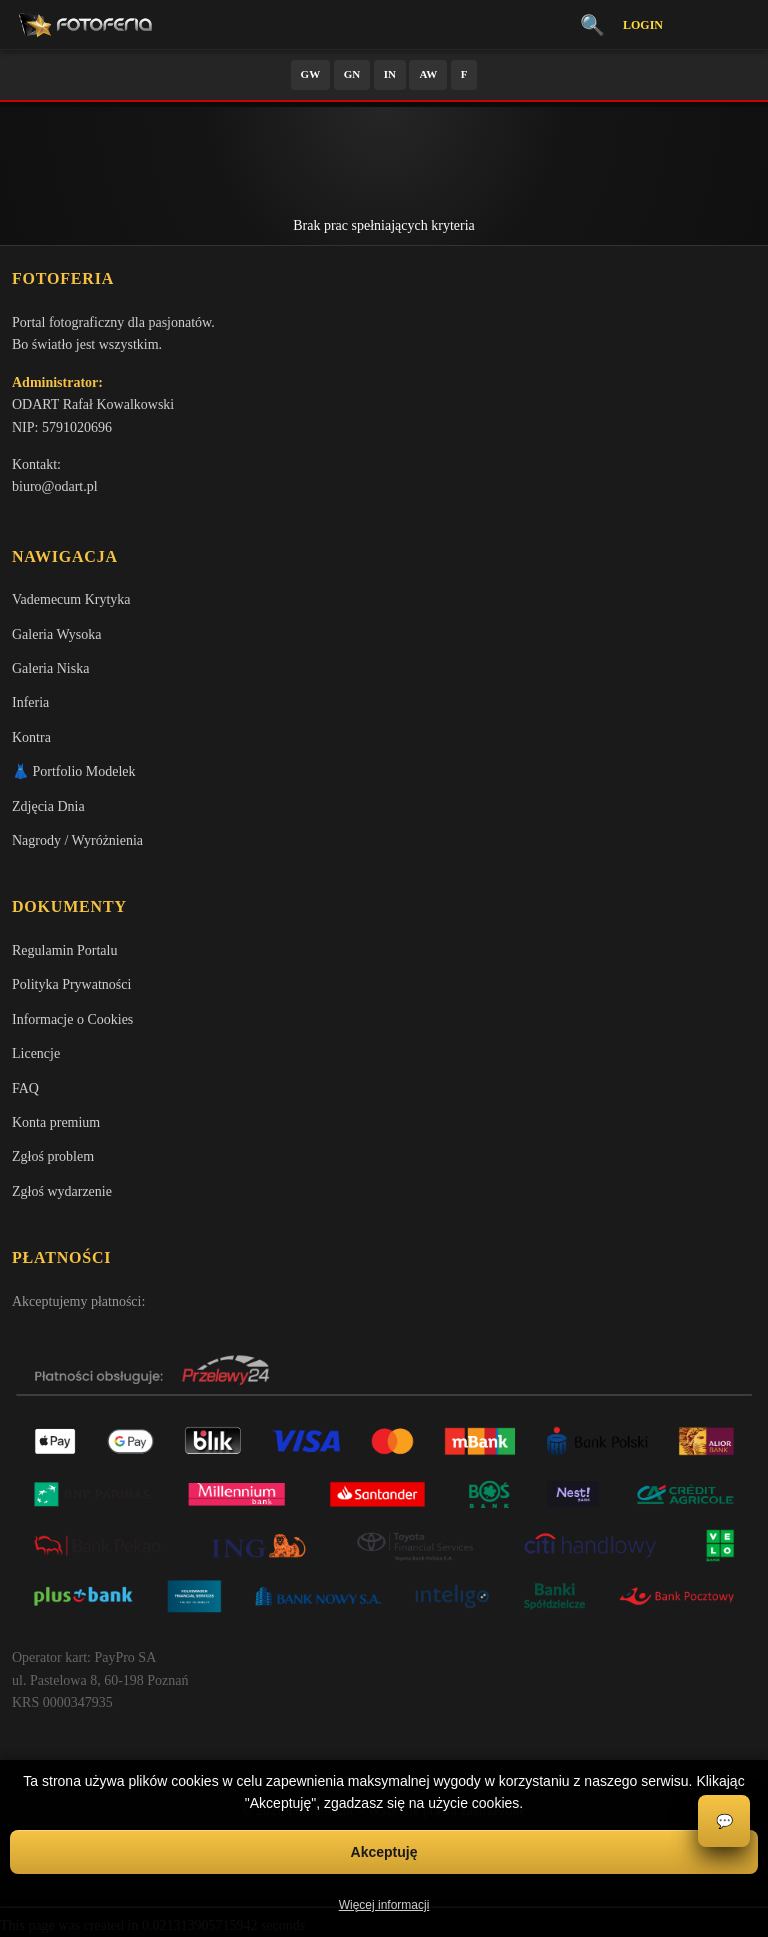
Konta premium (56, 1122)
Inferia (30, 702)
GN (352, 74)
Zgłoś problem (53, 1156)
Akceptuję (384, 1852)
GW (311, 74)
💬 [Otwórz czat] (724, 1821)
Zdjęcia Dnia (48, 806)
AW (428, 74)
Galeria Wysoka (56, 634)
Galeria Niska (50, 668)
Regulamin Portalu (64, 950)
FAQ (25, 1088)
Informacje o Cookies (72, 1019)
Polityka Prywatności (71, 984)
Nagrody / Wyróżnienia (77, 840)
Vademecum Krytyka (71, 599)
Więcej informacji (384, 1905)
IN (390, 74)
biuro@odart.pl (55, 486)
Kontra (31, 737)
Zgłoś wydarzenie (62, 1191)
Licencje (36, 1053)
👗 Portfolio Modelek (74, 771)
